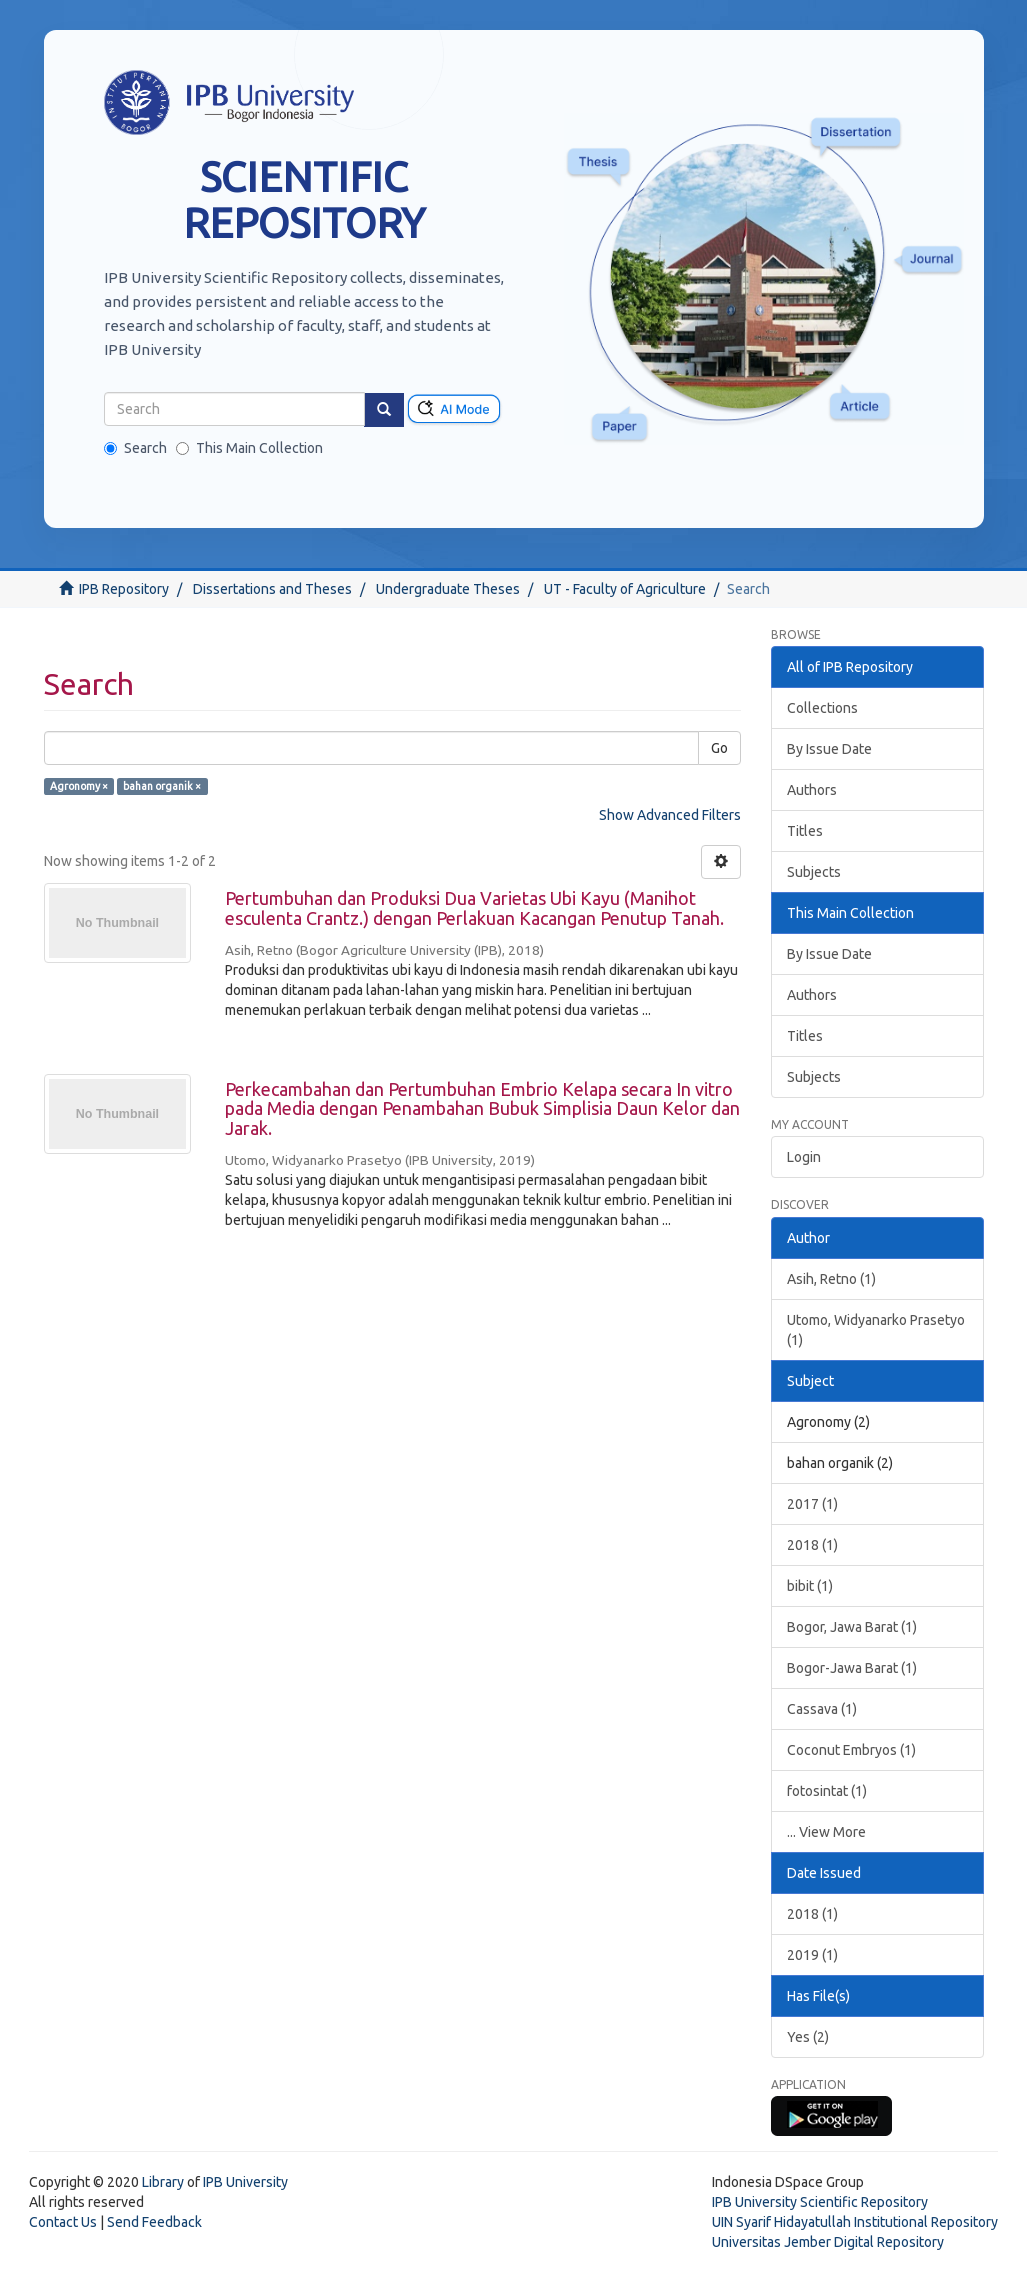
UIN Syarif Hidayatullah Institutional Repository (855, 2222)
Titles (805, 831)
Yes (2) (808, 2037)
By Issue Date (829, 749)
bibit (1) (810, 1586)
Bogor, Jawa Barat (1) (852, 1627)
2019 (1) (812, 1955)
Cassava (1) (822, 1709)
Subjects (814, 872)
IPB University (245, 2182)
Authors (812, 790)
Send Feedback (154, 2222)
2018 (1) (812, 1545)
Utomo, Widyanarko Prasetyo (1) (876, 1330)
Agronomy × (79, 786)
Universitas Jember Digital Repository (828, 2242)
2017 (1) (812, 1504)
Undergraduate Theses (448, 589)
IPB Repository (124, 589)
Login (804, 1157)
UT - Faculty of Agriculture (625, 589)
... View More (826, 1832)
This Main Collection (249, 448)
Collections (822, 708)
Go (719, 748)
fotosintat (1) (827, 1791)
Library (163, 2182)
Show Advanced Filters (670, 815)
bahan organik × (162, 786)
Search (135, 448)
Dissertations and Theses (272, 589)
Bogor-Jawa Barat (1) (852, 1668)
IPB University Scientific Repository (820, 2202)
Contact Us (63, 2222)
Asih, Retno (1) (831, 1279)
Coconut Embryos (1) (851, 1750)
